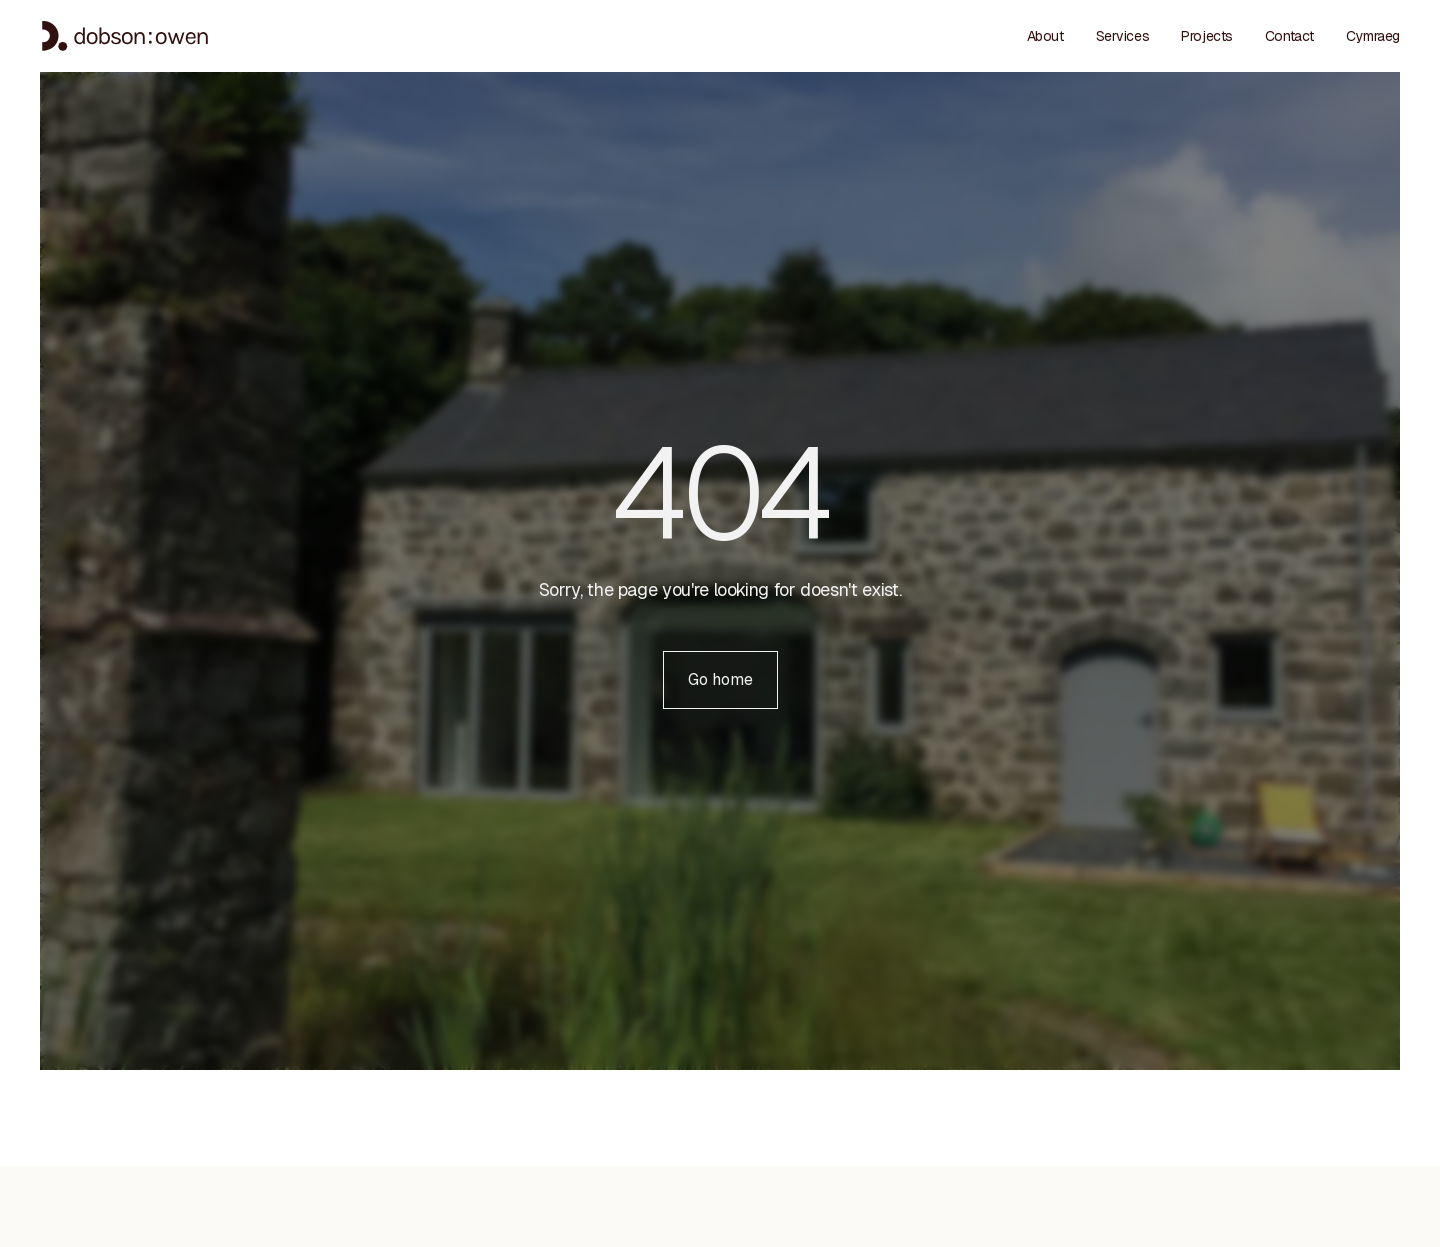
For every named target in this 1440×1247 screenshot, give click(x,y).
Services (1123, 36)
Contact (1289, 36)
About (1045, 36)
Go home (733, 678)
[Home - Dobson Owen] (125, 36)
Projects (1207, 36)
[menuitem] (1373, 36)
